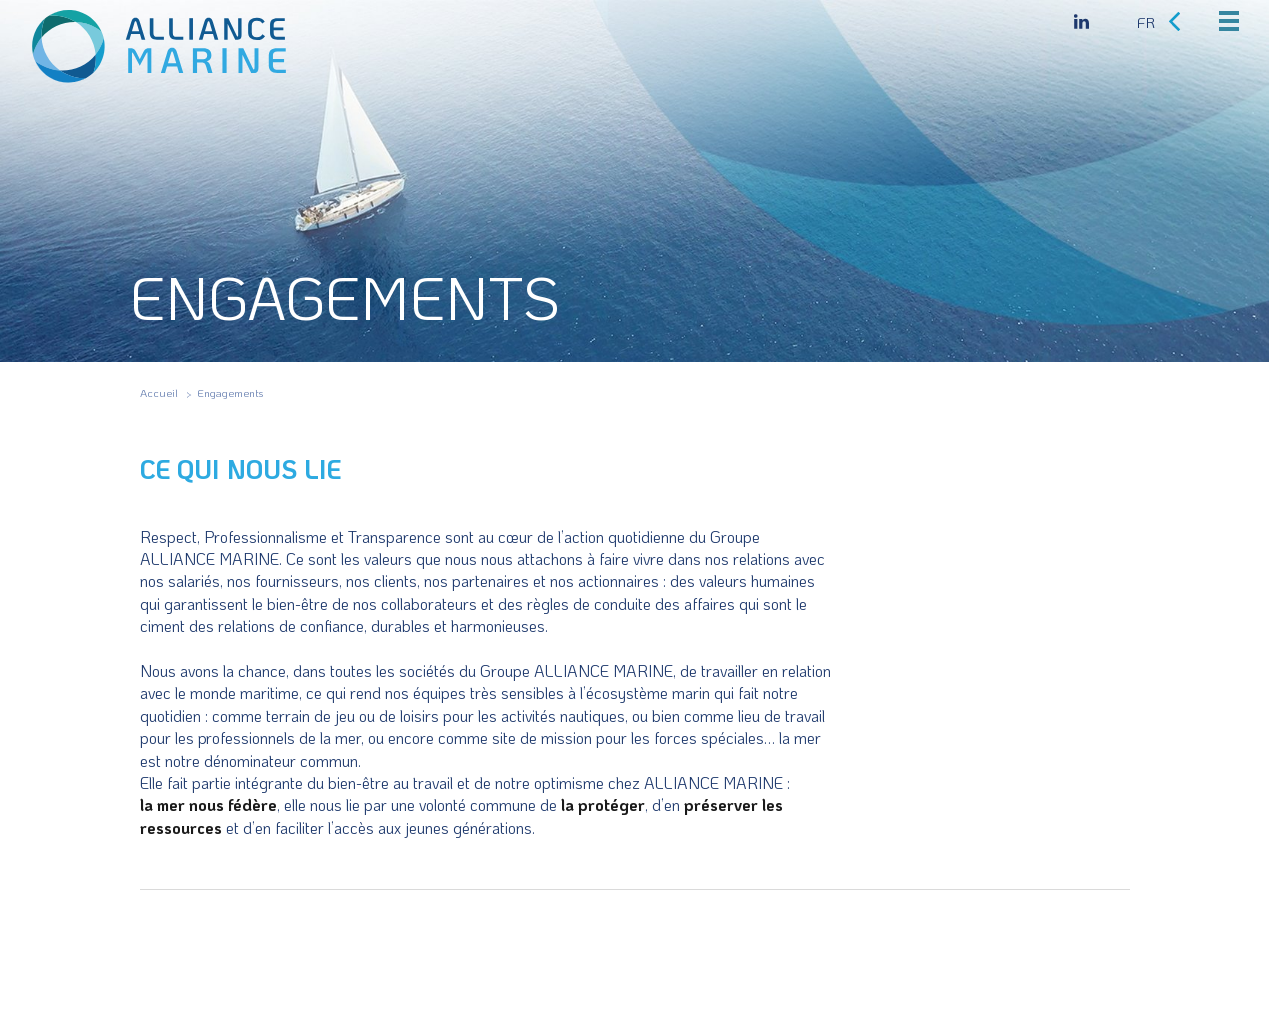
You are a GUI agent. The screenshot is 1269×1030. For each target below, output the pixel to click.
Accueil (159, 393)
